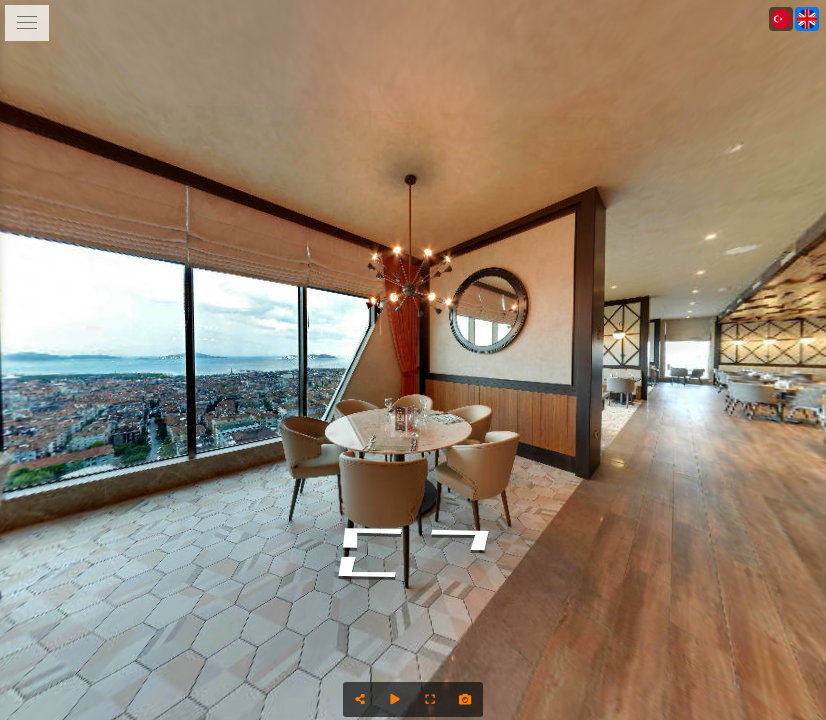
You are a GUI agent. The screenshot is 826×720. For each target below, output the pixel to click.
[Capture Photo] (465, 699)
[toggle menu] (27, 23)
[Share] (360, 699)
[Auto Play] (395, 699)
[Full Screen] (430, 699)
